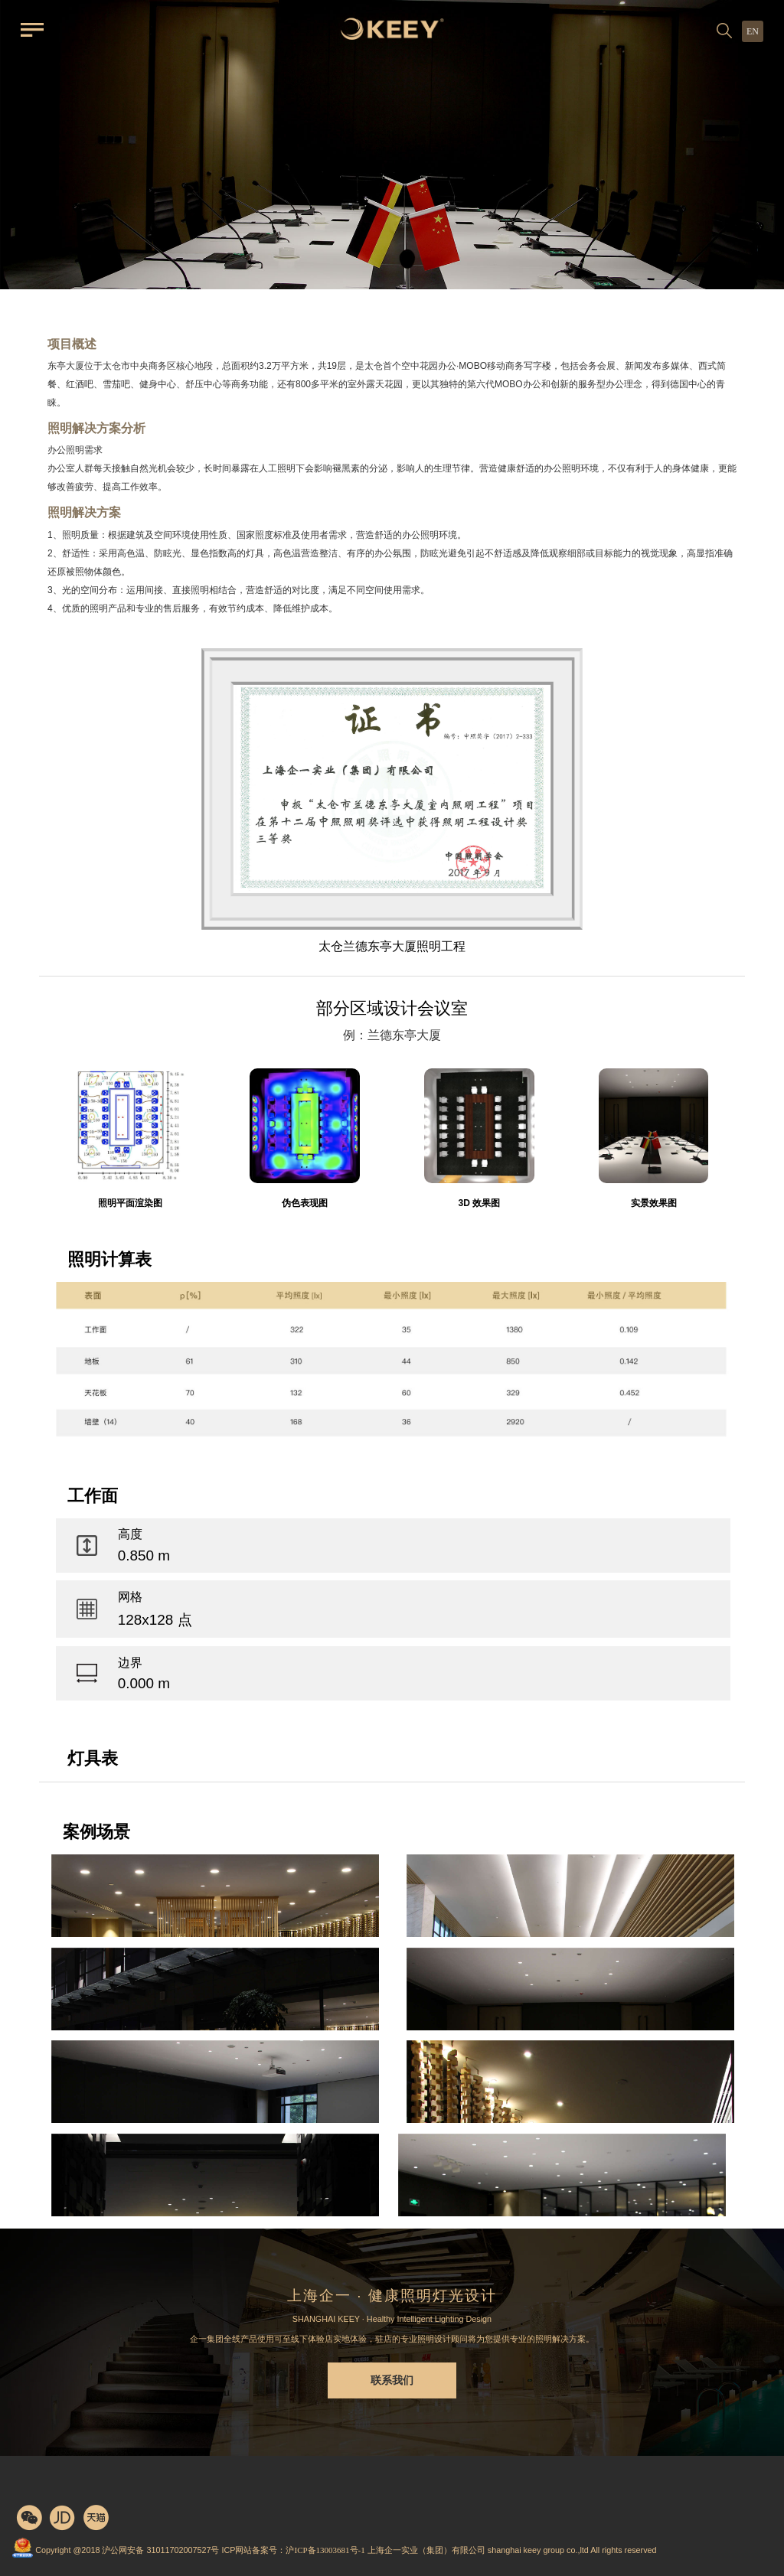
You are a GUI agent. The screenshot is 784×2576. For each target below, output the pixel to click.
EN (752, 31)
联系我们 (392, 2380)
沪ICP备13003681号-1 (325, 2550)
